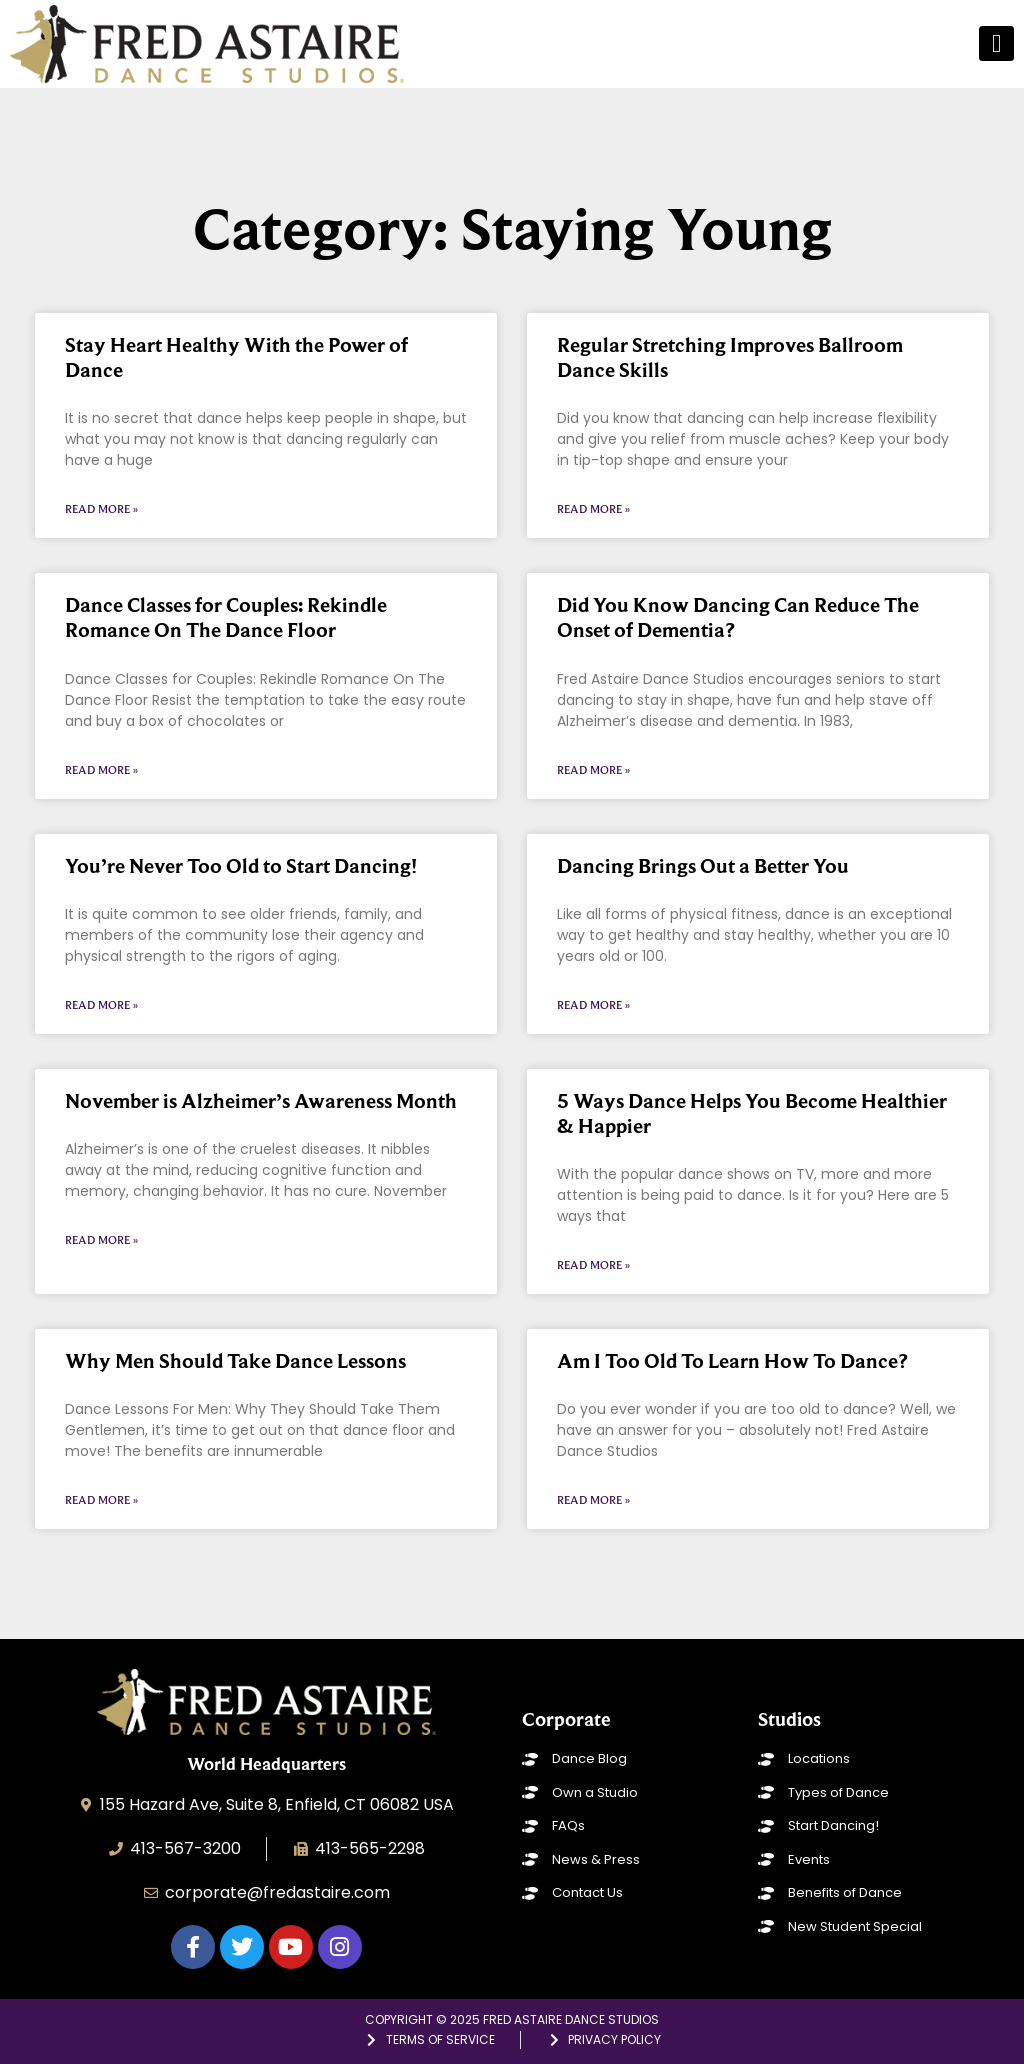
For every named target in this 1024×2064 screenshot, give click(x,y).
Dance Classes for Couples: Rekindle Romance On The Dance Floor (226, 617)
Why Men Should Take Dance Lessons (235, 1361)
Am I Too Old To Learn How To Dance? (732, 1361)
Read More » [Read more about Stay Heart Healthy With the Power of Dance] (101, 509)
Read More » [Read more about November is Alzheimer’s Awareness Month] (101, 1240)
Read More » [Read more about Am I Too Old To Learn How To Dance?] (593, 1500)
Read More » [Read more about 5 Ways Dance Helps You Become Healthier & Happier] (593, 1265)
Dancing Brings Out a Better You (703, 866)
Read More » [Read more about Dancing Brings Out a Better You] (593, 1005)
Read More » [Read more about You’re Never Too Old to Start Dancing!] (101, 1005)
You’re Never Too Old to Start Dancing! (241, 866)
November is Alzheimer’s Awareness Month (261, 1101)
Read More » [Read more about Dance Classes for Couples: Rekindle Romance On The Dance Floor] (101, 770)
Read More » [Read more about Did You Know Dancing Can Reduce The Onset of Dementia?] (593, 770)
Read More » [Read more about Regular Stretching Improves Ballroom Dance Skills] (593, 509)
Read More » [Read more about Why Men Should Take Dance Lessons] (101, 1500)
